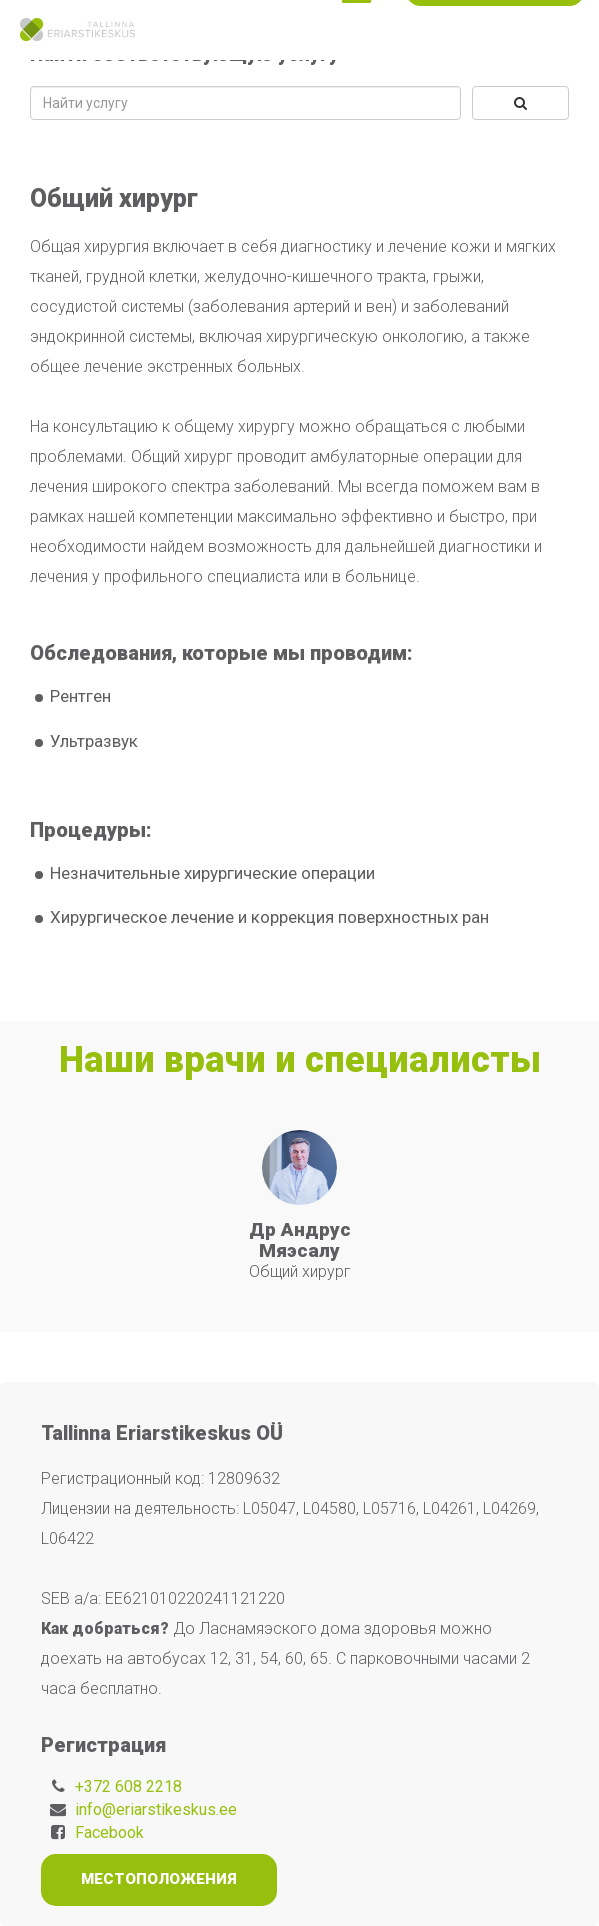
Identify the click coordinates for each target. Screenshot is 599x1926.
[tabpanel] (300, 1206)
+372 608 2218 (128, 1786)
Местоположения (159, 1879)
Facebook (109, 1832)
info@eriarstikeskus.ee (156, 1809)
